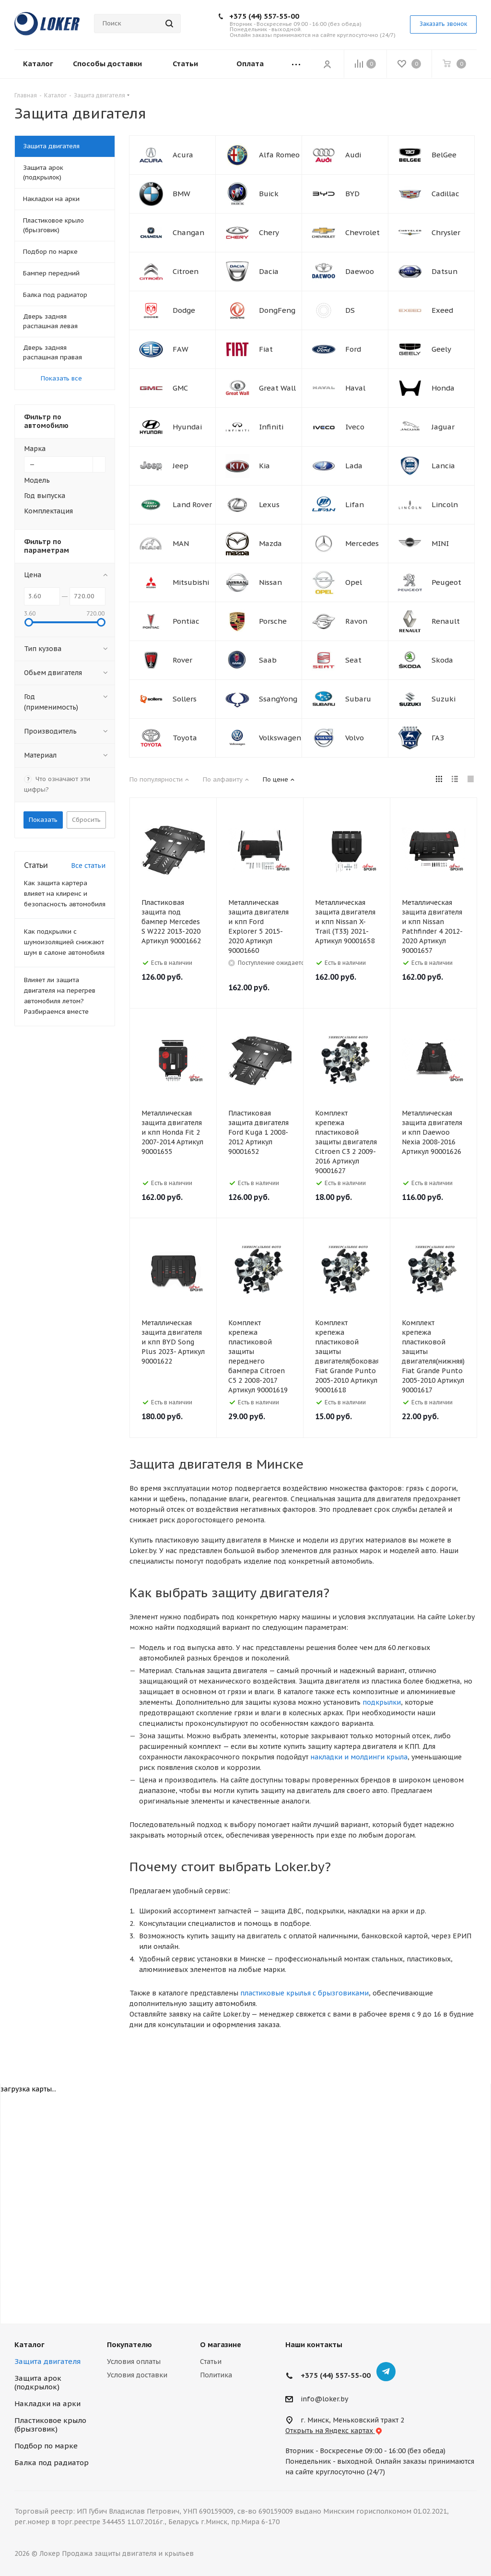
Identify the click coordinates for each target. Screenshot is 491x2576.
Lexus (269, 504)
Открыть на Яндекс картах (334, 2430)
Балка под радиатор (51, 2462)
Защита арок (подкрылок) (37, 2382)
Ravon (356, 621)
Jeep (180, 465)
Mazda (270, 543)
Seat (353, 660)
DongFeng (277, 310)
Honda (443, 387)
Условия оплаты (134, 2361)
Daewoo (359, 271)
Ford (353, 349)
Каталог (29, 2344)
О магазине (220, 2344)
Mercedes (362, 543)
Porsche (273, 621)
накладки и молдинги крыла (359, 1757)
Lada (353, 465)
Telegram (386, 2371)
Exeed (442, 310)
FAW (180, 349)
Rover (182, 660)
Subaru (358, 698)
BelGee (444, 154)
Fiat (266, 349)
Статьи (211, 2361)
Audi (353, 154)
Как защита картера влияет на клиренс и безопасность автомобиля (64, 893)
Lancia (443, 465)
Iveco (354, 426)
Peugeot (446, 582)
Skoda (442, 660)
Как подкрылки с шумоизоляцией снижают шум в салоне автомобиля (64, 942)
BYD (352, 193)
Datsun (444, 271)
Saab (268, 660)
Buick (269, 193)
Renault (446, 621)
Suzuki (444, 698)
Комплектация (48, 511)
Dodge (184, 310)
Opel (353, 582)
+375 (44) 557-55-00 (264, 16)
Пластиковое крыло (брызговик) (50, 2425)
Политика (216, 2375)
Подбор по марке (46, 2445)
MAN (181, 543)
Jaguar (443, 426)
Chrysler (446, 232)
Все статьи (88, 865)
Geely (441, 349)
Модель (37, 480)
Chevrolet (362, 232)
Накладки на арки (47, 2403)
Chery (269, 232)
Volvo (354, 737)
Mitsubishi (191, 582)
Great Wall (277, 387)
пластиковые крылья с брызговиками (304, 1993)
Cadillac (445, 193)
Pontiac (186, 621)
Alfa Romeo (279, 154)
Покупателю (129, 2344)
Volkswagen (280, 737)
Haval (355, 387)
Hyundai (187, 426)
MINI (440, 543)
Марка (35, 448)
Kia (264, 465)
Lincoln (445, 504)
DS (350, 310)
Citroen (186, 271)
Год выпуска (44, 495)
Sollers (185, 698)
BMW (181, 193)
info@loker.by (324, 2399)
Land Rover (192, 504)
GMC (180, 387)
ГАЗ (438, 737)
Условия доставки (137, 2375)
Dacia (269, 271)
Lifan (354, 504)
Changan (188, 232)
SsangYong (278, 698)
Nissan (270, 582)
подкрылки (381, 1702)
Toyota (185, 737)
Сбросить (86, 820)
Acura (183, 154)
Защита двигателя (47, 2361)
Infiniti (271, 426)
